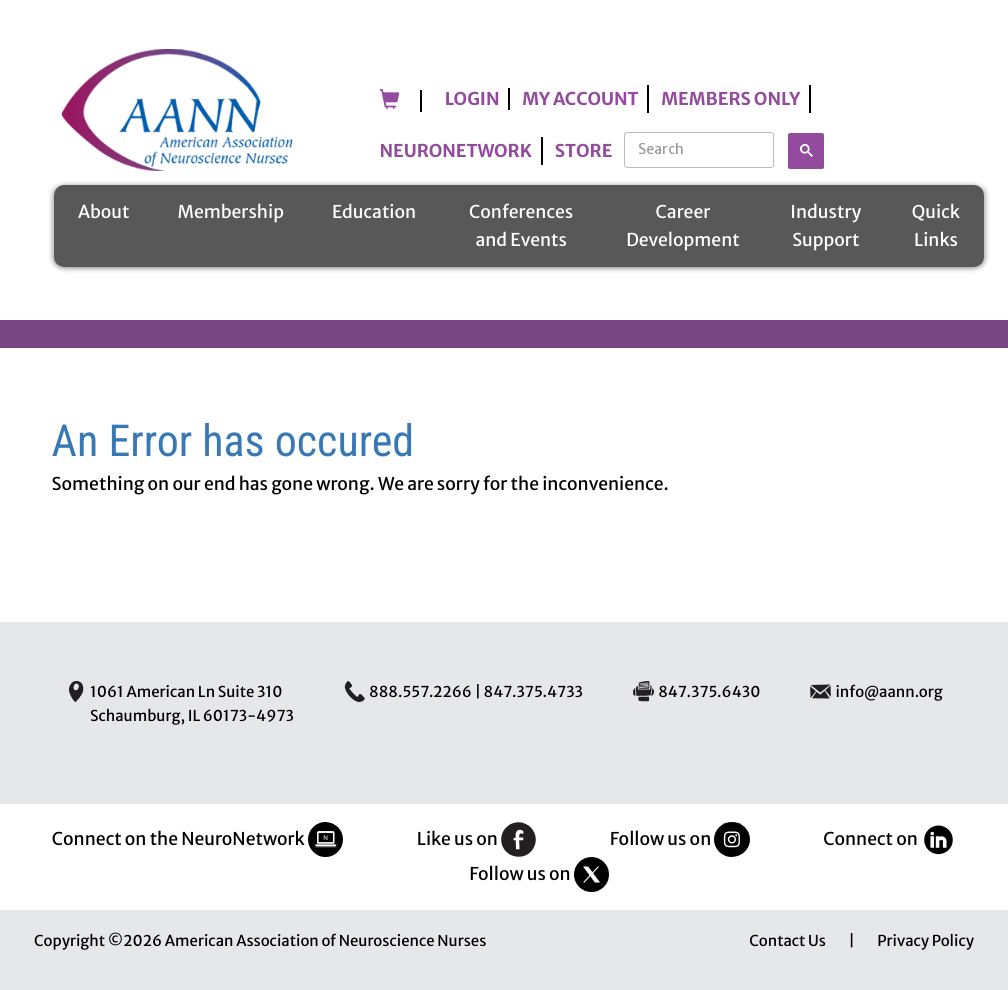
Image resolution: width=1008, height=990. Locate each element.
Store (584, 151)
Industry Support (825, 226)
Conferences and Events (521, 226)
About (103, 212)
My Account (580, 99)
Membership (230, 212)
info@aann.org (888, 692)
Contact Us (787, 941)
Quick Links (936, 226)
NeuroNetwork (456, 151)
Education (374, 212)
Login (472, 99)
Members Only (730, 99)
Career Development (683, 226)
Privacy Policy (925, 941)
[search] (701, 149)
